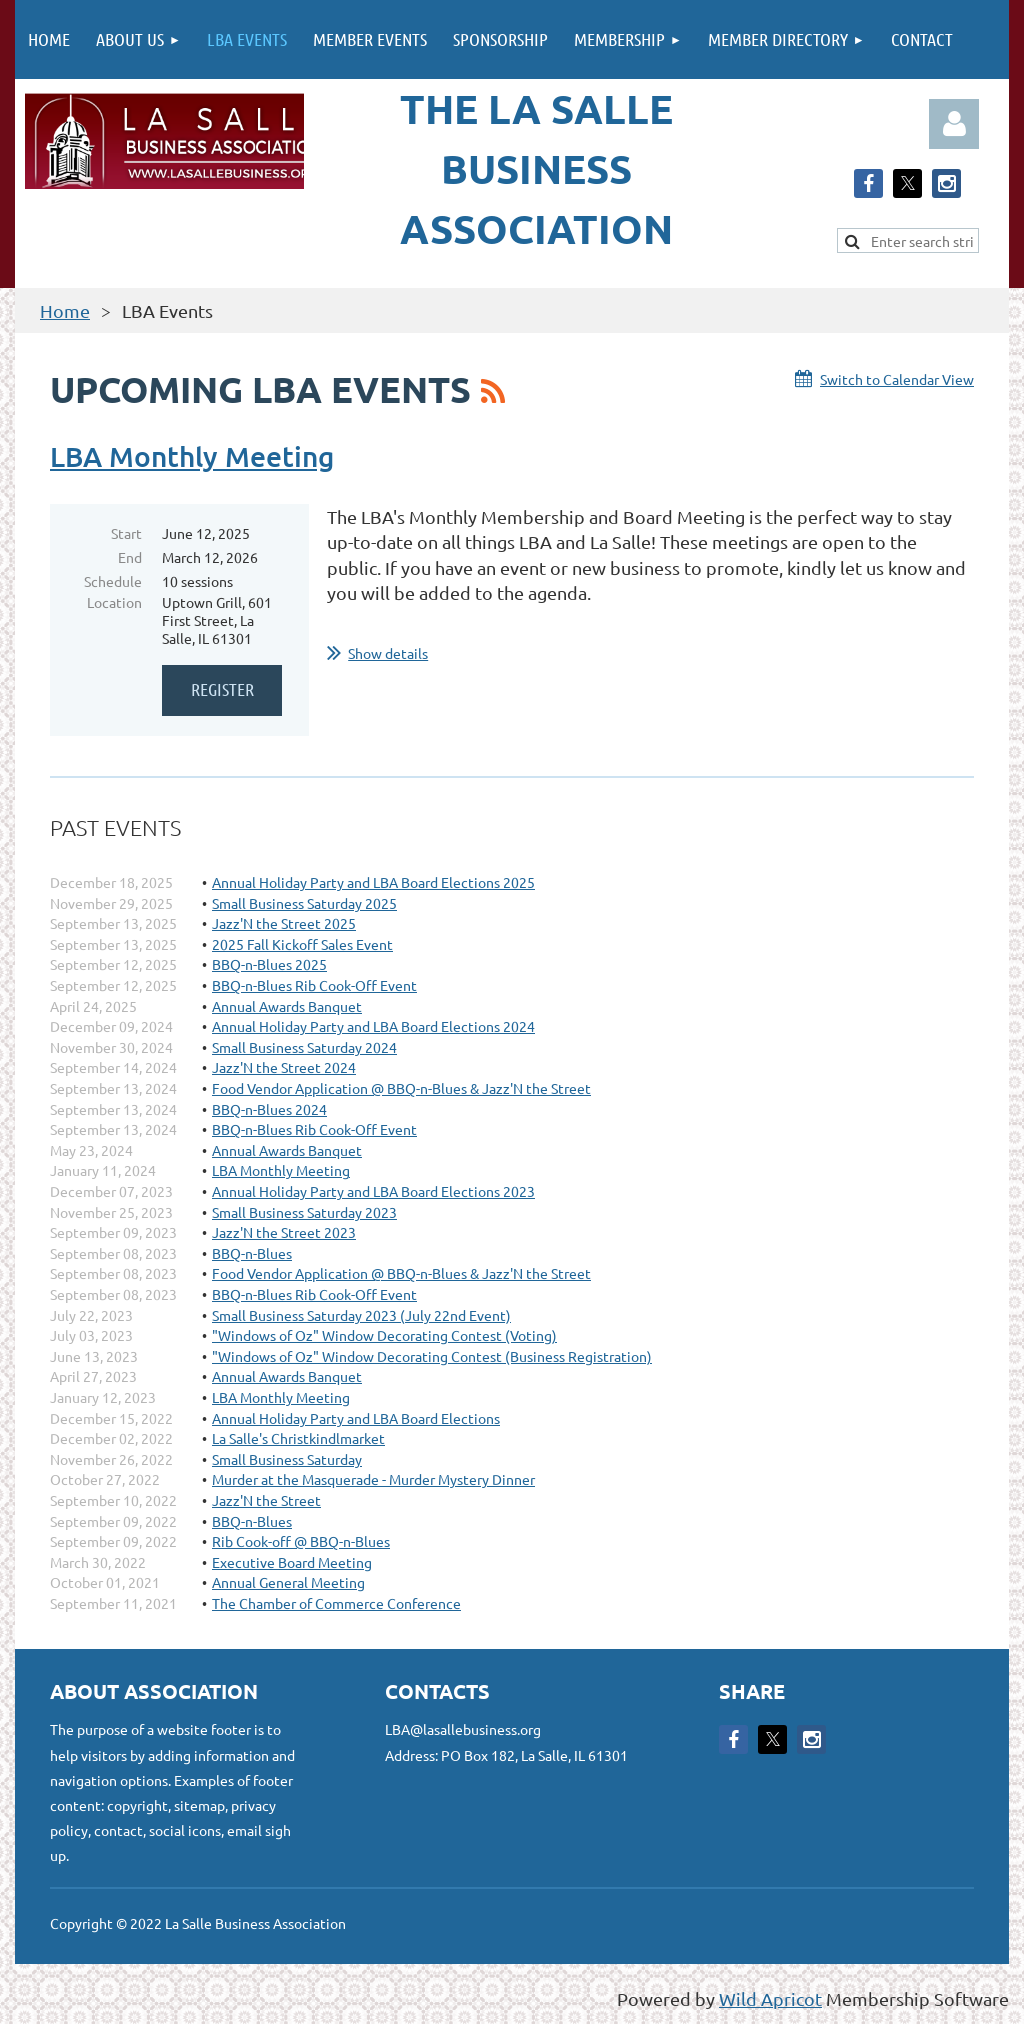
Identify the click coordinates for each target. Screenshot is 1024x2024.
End (130, 557)
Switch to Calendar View (897, 379)
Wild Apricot (770, 1998)
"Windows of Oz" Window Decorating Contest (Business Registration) (432, 1356)
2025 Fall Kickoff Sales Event (302, 944)
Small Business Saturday (287, 1459)
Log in (954, 124)
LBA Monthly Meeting (192, 456)
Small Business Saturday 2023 (304, 1212)
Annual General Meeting (288, 1582)
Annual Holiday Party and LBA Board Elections (356, 1418)
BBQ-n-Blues (252, 1253)
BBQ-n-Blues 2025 (269, 964)
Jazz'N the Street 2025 (284, 923)
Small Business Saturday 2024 (304, 1047)
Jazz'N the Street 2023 (284, 1232)
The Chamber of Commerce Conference (336, 1603)
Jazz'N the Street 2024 (284, 1067)
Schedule (113, 581)
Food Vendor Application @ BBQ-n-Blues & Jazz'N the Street (401, 1088)
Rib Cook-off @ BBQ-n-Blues (301, 1541)
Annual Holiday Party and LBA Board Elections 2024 (373, 1026)
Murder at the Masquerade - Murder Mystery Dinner (373, 1479)
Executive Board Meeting (292, 1562)
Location (114, 602)
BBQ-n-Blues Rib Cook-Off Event (314, 985)
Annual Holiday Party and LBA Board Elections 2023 (373, 1191)
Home (65, 310)
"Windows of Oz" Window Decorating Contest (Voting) (384, 1335)
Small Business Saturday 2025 (304, 903)
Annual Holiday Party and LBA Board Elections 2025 (373, 882)
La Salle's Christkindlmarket (298, 1438)
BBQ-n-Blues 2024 (269, 1109)
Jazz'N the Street (266, 1500)
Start (126, 533)
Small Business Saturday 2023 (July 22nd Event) (361, 1315)
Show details (388, 653)
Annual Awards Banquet (287, 1006)
